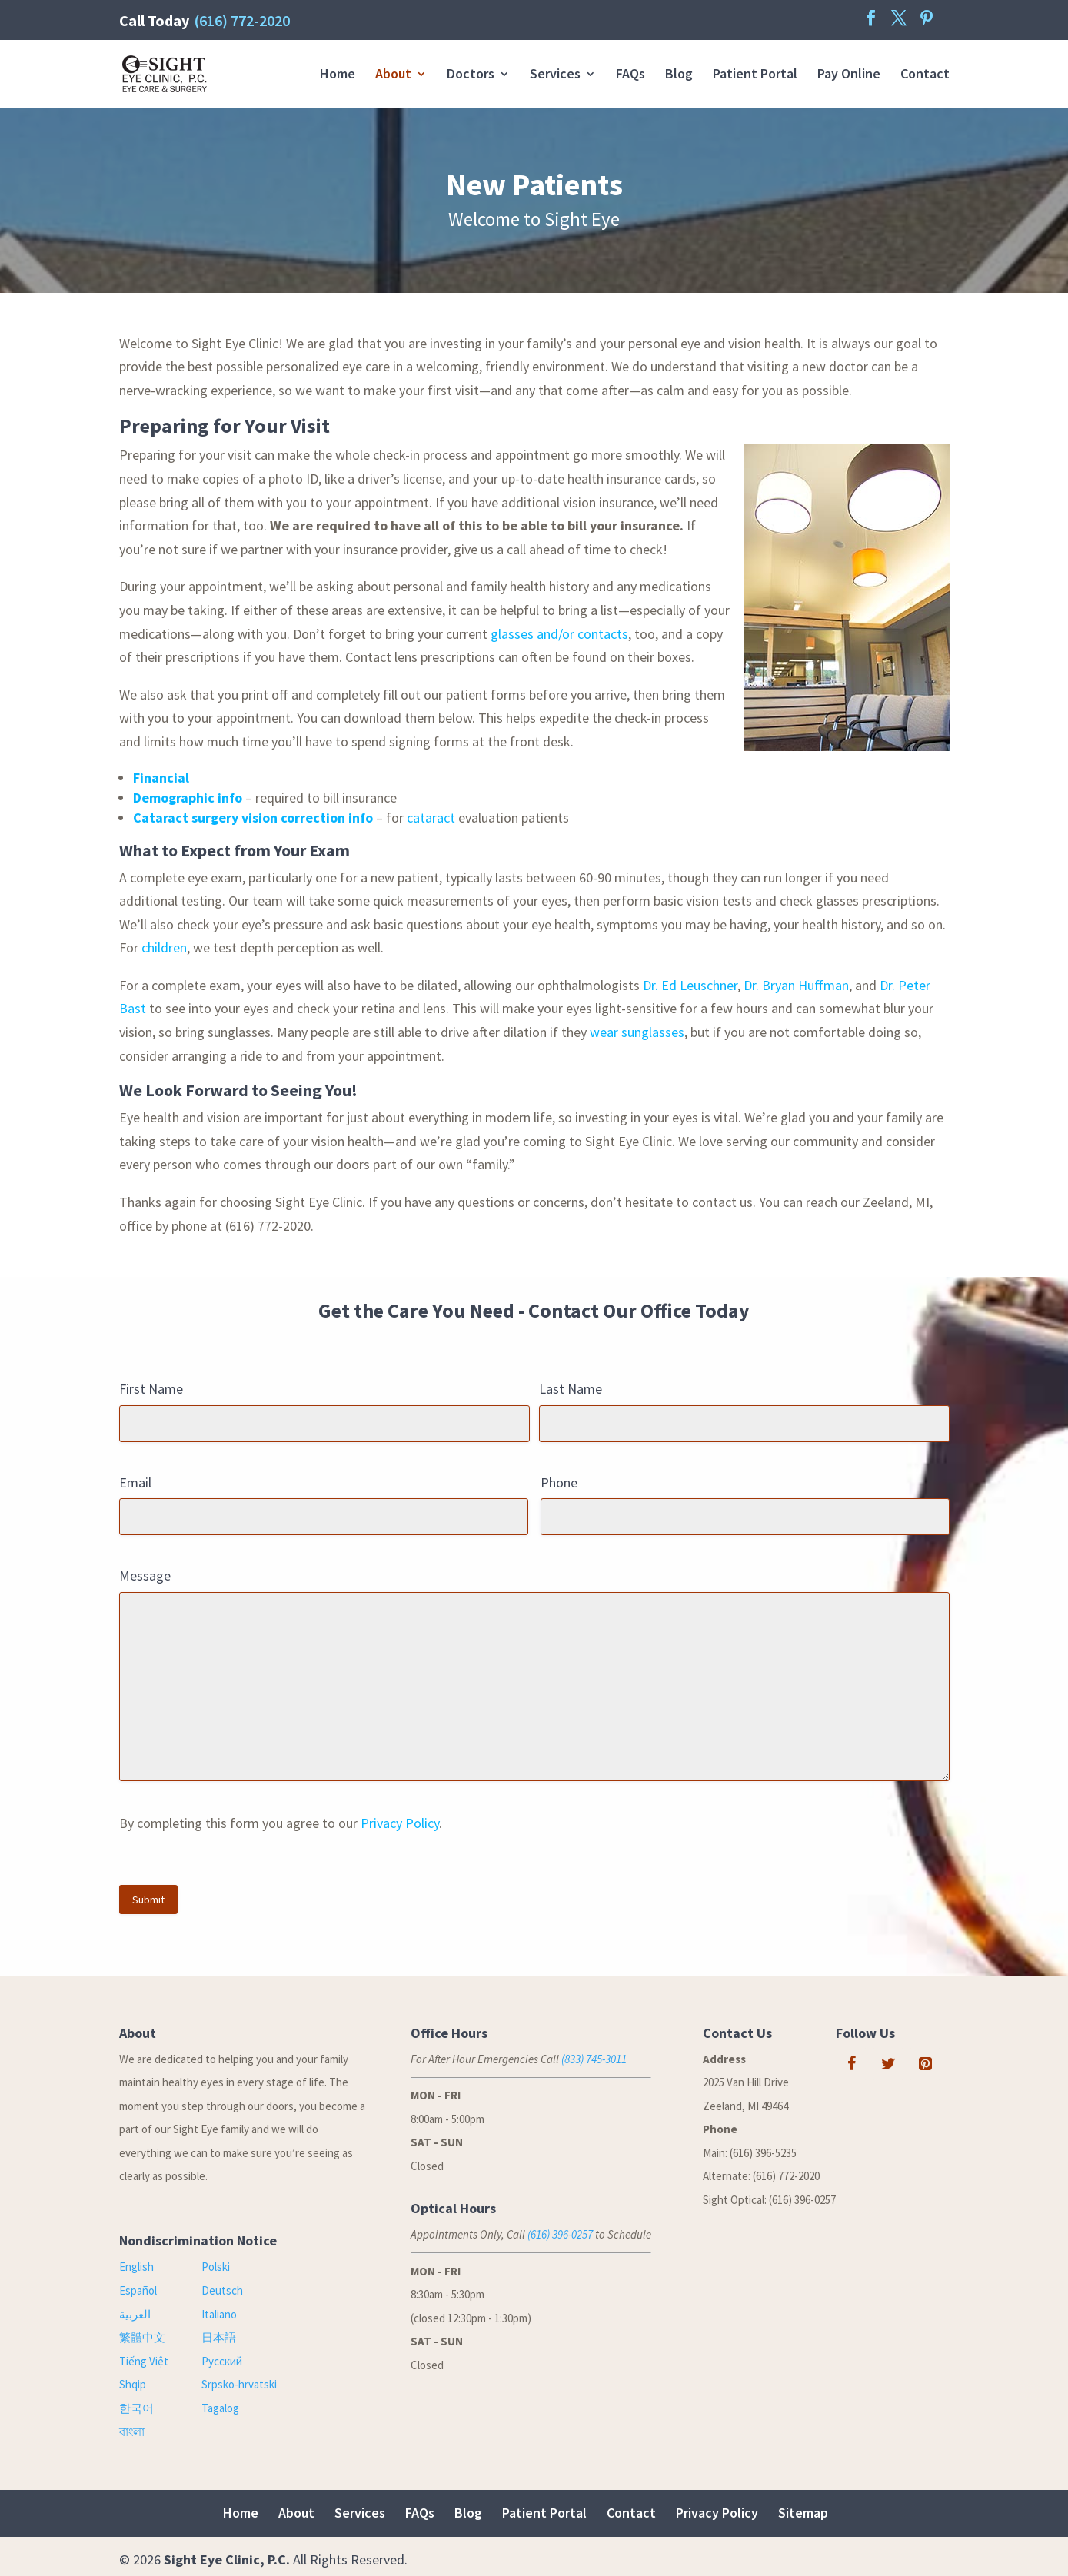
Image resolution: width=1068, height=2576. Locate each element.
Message (145, 1575)
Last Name (570, 1389)
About (393, 75)
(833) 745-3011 (594, 2059)
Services (555, 75)
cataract (431, 817)
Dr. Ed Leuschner (690, 985)
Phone (559, 1482)
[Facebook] (851, 2064)
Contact (925, 75)
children (164, 947)
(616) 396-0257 (560, 2234)
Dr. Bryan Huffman (796, 985)
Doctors (470, 75)
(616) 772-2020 (242, 20)
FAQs (630, 75)
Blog (679, 75)
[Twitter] (888, 2064)
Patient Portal (755, 75)
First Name (151, 1389)
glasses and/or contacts (559, 634)
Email (135, 1482)
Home (337, 75)
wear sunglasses (637, 1032)
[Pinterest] (925, 2064)
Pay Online (848, 75)
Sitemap (803, 2512)
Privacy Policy (400, 1823)
